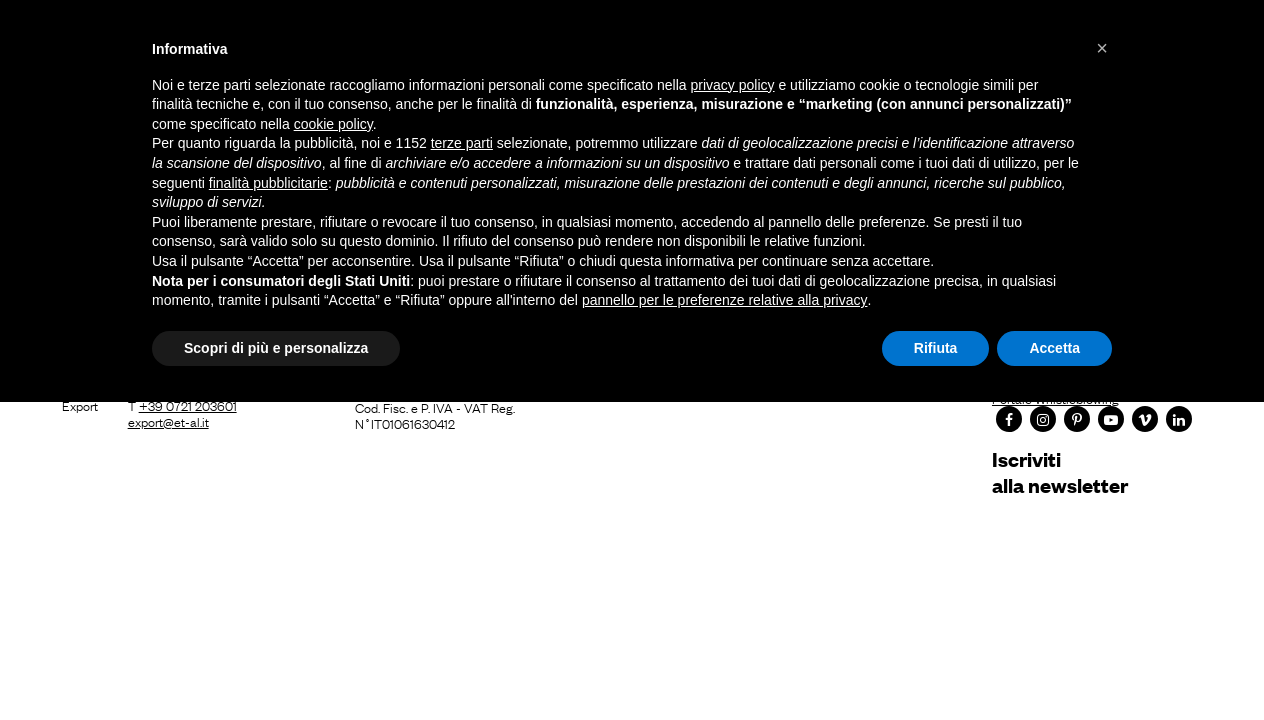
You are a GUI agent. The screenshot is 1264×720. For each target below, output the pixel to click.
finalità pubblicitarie (268, 183)
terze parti (462, 143)
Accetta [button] (1054, 348)
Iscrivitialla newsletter (1060, 471)
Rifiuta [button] (936, 348)
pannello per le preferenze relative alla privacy (725, 300)
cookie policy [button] (333, 124)
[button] (1102, 48)
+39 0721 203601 (188, 405)
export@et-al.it (168, 421)
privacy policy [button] (733, 85)
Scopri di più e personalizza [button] (276, 348)
